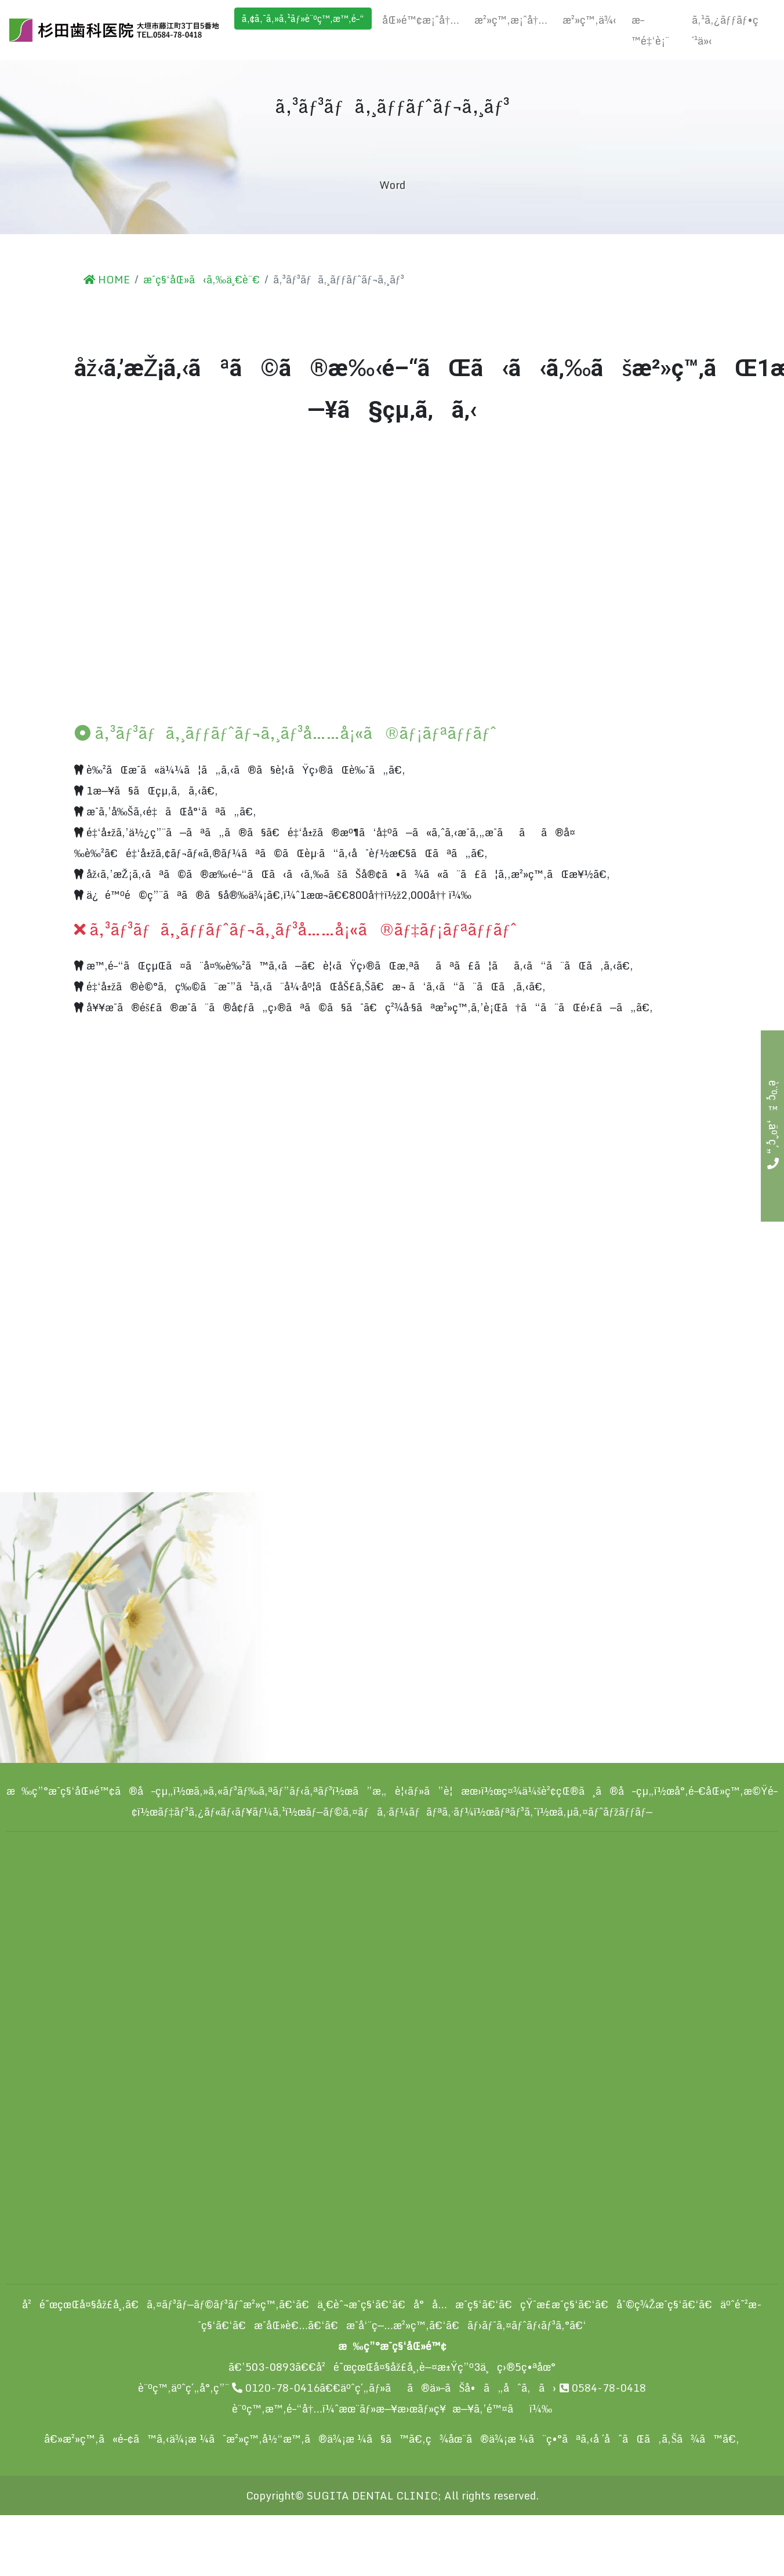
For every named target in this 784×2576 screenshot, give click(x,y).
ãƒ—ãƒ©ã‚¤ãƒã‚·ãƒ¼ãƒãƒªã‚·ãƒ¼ (390, 1811)
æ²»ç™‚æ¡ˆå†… (510, 19)
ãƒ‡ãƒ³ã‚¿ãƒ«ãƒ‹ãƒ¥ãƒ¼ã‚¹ (221, 1811)
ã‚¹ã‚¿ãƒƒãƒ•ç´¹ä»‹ (725, 30)
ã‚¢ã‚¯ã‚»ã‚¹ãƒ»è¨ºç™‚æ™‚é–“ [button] (303, 18)
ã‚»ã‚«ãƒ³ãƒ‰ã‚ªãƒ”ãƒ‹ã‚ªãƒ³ (263, 1790)
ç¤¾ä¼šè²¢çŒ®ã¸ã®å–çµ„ (578, 1790)
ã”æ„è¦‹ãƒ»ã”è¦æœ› (417, 1790)
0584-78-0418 (603, 2387)
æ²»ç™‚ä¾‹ (589, 19)
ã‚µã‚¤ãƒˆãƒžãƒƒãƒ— (604, 1811)
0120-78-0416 (276, 2387)
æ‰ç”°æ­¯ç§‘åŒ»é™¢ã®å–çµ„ (89, 1790)
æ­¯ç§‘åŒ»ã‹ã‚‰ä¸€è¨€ (201, 279)
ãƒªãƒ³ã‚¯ (515, 1811)
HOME (107, 279)
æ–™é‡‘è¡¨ (650, 30)
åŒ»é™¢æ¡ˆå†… (420, 19)
